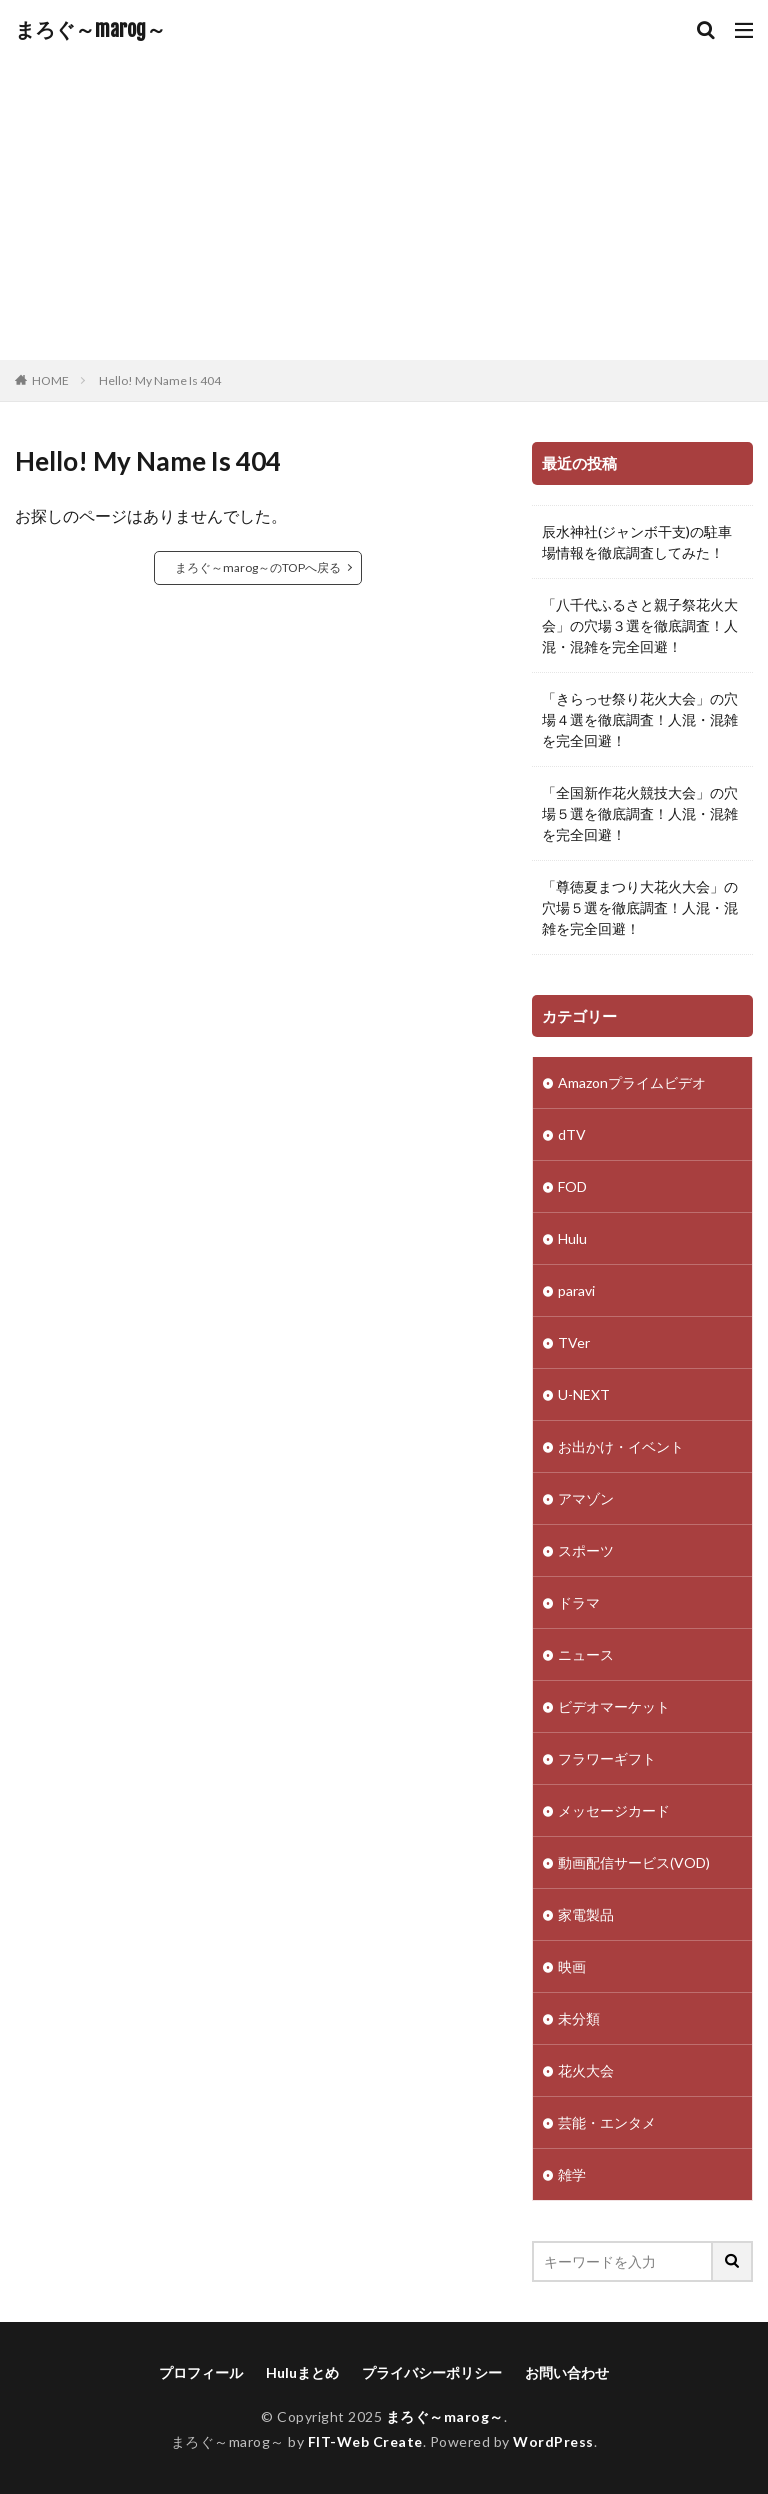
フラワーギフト (607, 1758)
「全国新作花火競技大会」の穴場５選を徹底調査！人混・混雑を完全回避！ (640, 813)
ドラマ (579, 1602)
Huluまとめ (302, 2372)
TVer (574, 1342)
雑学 (572, 2174)
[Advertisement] (384, 210)
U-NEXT (584, 1394)
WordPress (553, 2441)
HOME (50, 380)
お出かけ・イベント (621, 1446)
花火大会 (586, 2070)
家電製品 (586, 1914)
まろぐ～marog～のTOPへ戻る (258, 567)
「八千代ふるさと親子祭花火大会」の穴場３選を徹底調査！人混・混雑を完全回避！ (640, 625)
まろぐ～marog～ (90, 30)
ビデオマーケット (614, 1706)
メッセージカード (614, 1810)
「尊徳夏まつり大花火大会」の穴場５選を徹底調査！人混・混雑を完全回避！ (640, 907)
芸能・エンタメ (607, 2122)
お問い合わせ (567, 2372)
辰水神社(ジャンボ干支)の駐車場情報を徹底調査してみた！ (637, 542)
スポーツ (586, 1550)
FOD (572, 1186)
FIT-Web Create (365, 2441)
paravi (576, 1290)
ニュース (586, 1654)
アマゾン (586, 1498)
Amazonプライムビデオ (632, 1082)
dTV (572, 1134)
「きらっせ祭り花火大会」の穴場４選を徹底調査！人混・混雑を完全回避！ (640, 719)
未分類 (579, 2018)
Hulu (572, 1238)
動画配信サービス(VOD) (634, 1862)
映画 (572, 1966)
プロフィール (201, 2372)
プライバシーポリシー (432, 2372)
